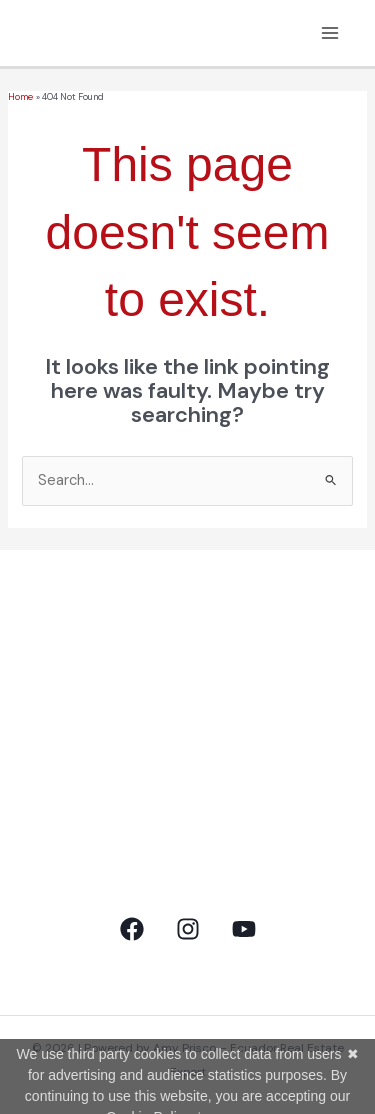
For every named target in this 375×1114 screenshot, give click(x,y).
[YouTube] (244, 929)
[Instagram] (188, 929)
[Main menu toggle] (330, 33)
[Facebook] (132, 929)
